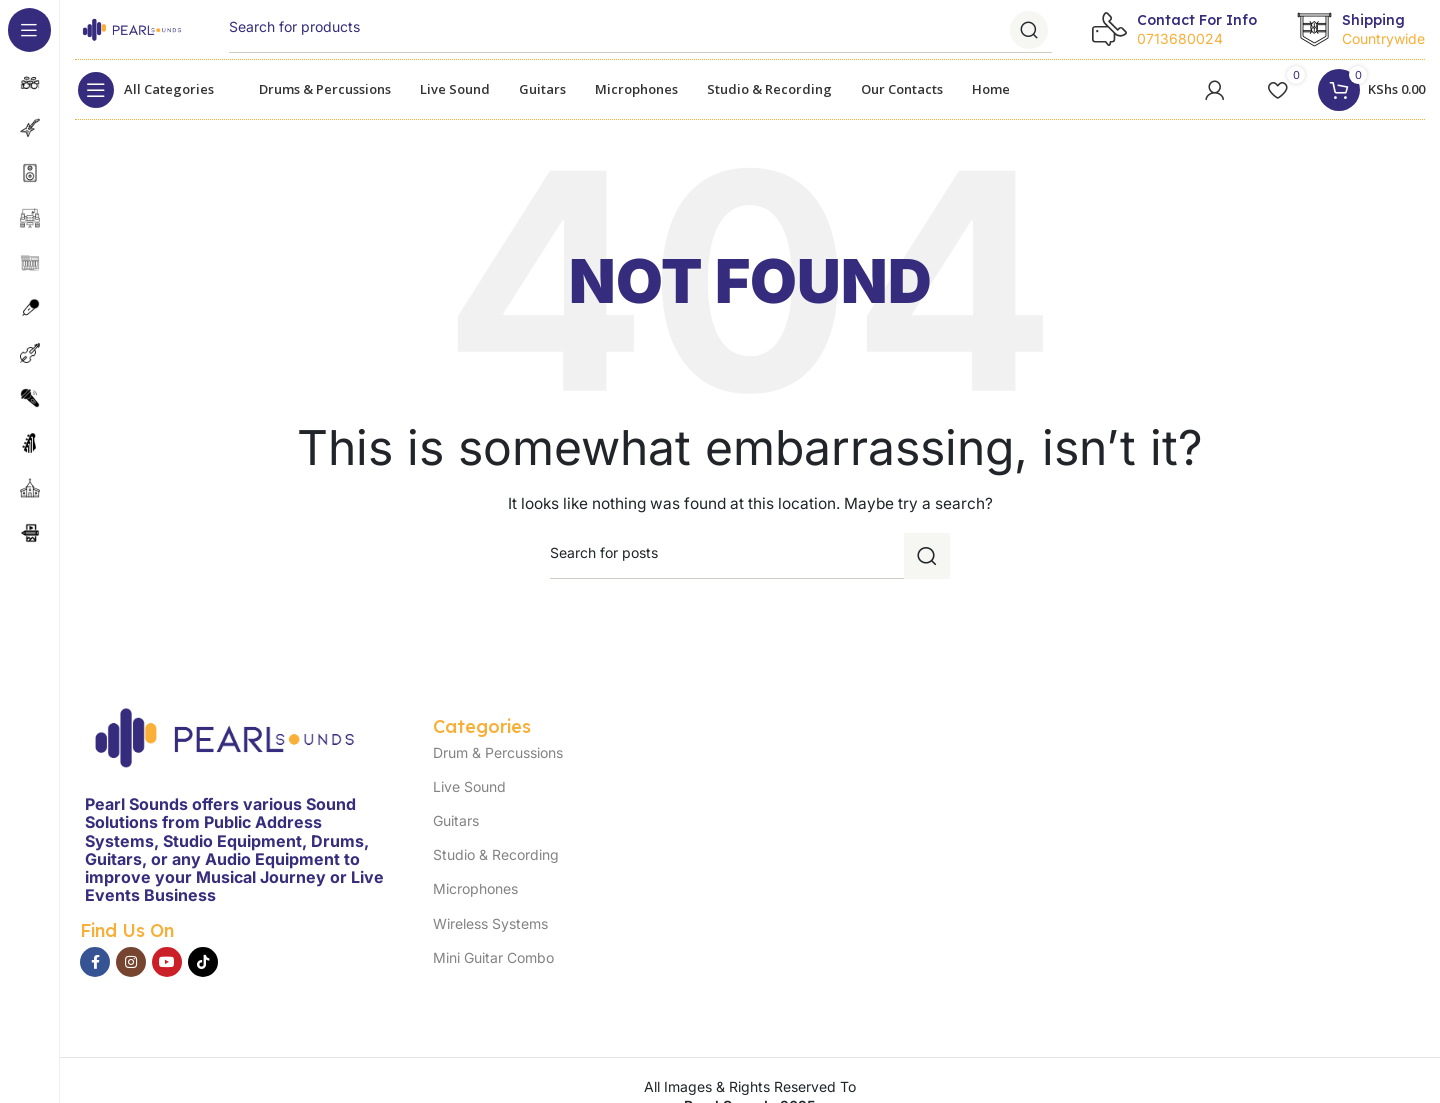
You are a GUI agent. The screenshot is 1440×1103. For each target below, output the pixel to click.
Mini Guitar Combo (493, 957)
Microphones (475, 888)
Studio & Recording (496, 854)
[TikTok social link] (203, 962)
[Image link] (225, 735)
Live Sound (469, 786)
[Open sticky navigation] (151, 90)
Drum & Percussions (498, 752)
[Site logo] (132, 27)
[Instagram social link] (131, 962)
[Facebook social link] (95, 962)
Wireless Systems (490, 923)
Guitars (456, 820)
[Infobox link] (1174, 30)
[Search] (640, 30)
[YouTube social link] (167, 962)
